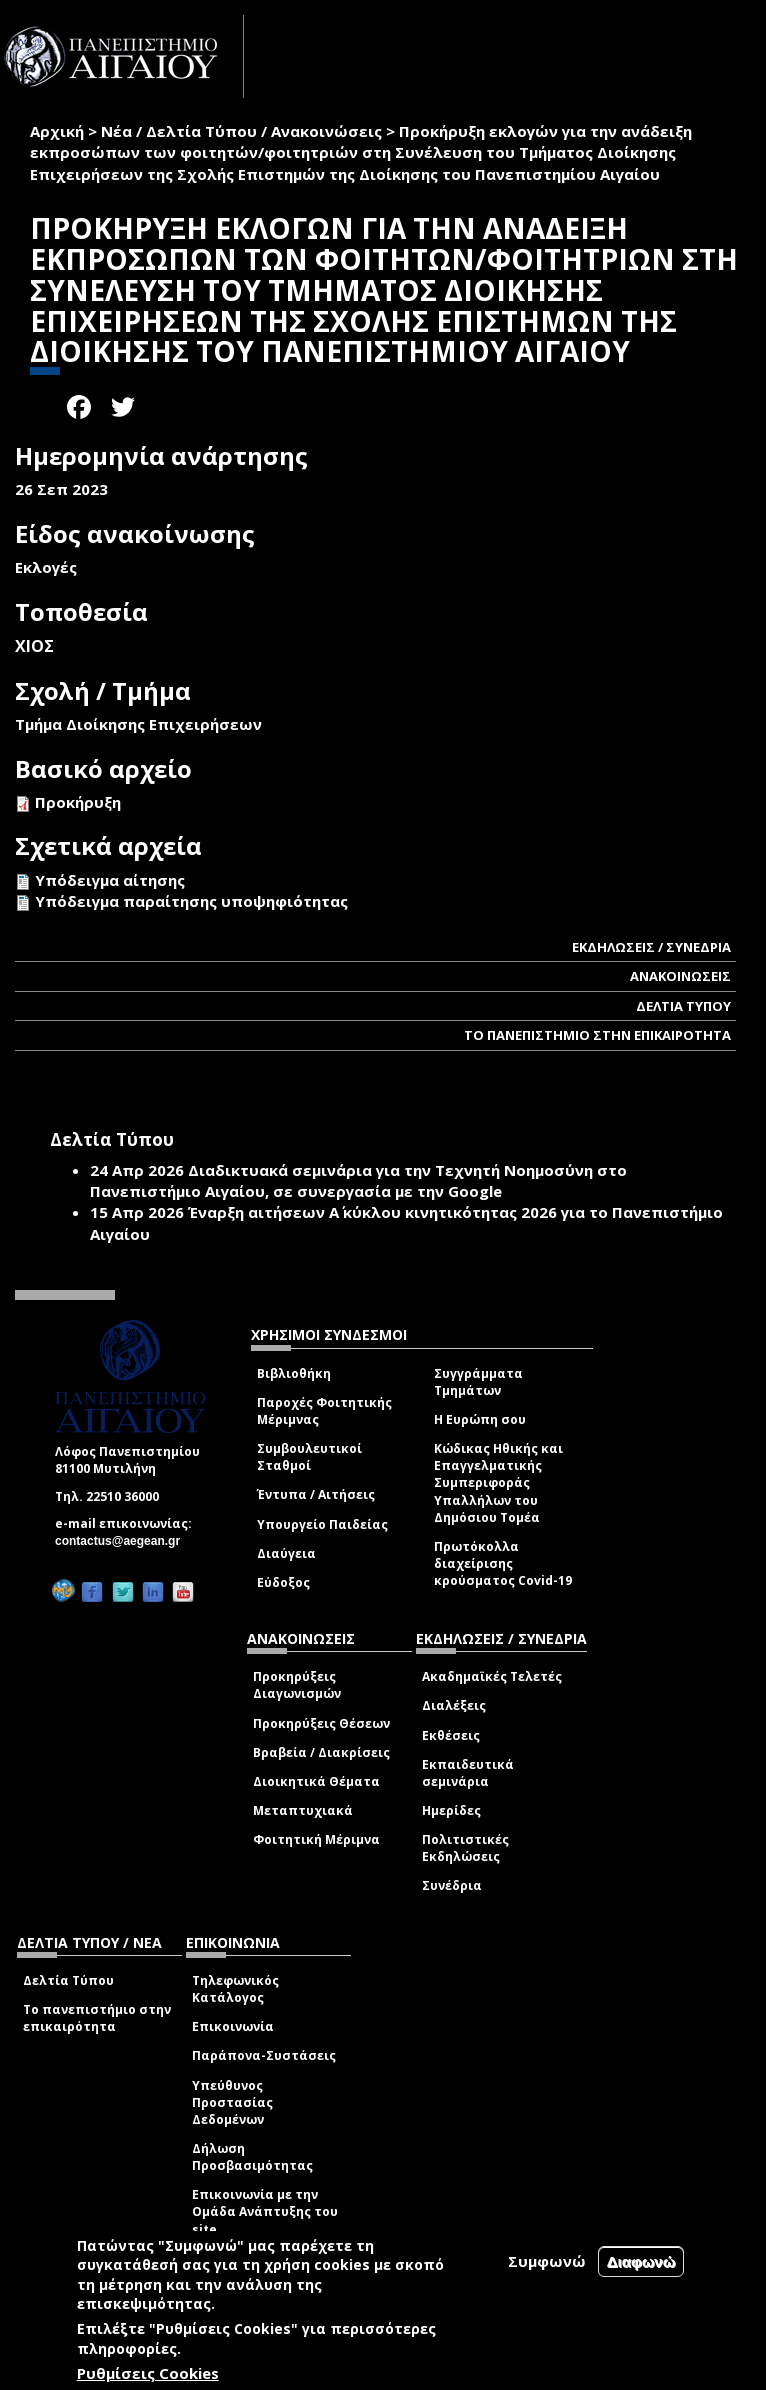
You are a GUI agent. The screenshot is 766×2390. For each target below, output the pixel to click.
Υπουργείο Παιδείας (322, 1524)
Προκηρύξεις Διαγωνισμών (297, 1685)
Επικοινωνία (233, 2026)
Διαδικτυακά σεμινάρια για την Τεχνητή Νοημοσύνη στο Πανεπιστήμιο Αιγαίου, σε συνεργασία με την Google (358, 1180)
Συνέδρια (452, 1885)
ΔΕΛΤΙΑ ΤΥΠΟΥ (683, 1006)
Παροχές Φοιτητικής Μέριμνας (324, 1411)
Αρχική (57, 131)
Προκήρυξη (78, 802)
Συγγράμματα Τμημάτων (478, 1382)
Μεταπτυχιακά (303, 1810)
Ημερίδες (451, 1810)
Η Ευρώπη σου (480, 1419)
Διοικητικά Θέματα (316, 1781)
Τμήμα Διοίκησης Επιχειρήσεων (138, 724)
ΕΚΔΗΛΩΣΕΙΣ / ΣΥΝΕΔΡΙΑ (651, 947)
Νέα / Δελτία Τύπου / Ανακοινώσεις (241, 131)
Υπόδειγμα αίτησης (110, 880)
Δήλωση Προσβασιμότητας (252, 2157)
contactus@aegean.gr (123, 1541)
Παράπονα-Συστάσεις (264, 2055)
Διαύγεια (286, 1553)
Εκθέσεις (451, 1735)
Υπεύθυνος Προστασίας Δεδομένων (232, 2102)
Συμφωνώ (547, 2261)
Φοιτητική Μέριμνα (316, 1839)
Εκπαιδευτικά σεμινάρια (468, 1773)
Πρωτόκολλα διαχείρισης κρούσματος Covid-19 (503, 1563)
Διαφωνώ (641, 2261)
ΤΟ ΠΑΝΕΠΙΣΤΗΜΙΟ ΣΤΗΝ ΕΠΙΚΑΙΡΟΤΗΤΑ (597, 1035)
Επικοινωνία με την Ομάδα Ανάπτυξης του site (265, 2211)
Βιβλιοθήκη (294, 1373)
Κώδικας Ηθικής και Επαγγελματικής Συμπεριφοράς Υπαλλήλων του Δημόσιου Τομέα (498, 1483)
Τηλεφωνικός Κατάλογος (235, 1989)
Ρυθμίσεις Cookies (148, 2373)
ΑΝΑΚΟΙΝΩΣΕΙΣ (680, 976)
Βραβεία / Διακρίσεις (321, 1752)
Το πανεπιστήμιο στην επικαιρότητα (97, 2018)
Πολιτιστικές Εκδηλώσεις (465, 1848)
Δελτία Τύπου (68, 1980)
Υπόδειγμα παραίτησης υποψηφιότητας (191, 901)
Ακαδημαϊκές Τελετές (492, 1676)
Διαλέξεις (454, 1705)
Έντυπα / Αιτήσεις (316, 1494)
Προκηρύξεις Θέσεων (321, 1723)
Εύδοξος (283, 1582)
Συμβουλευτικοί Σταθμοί (309, 1457)
